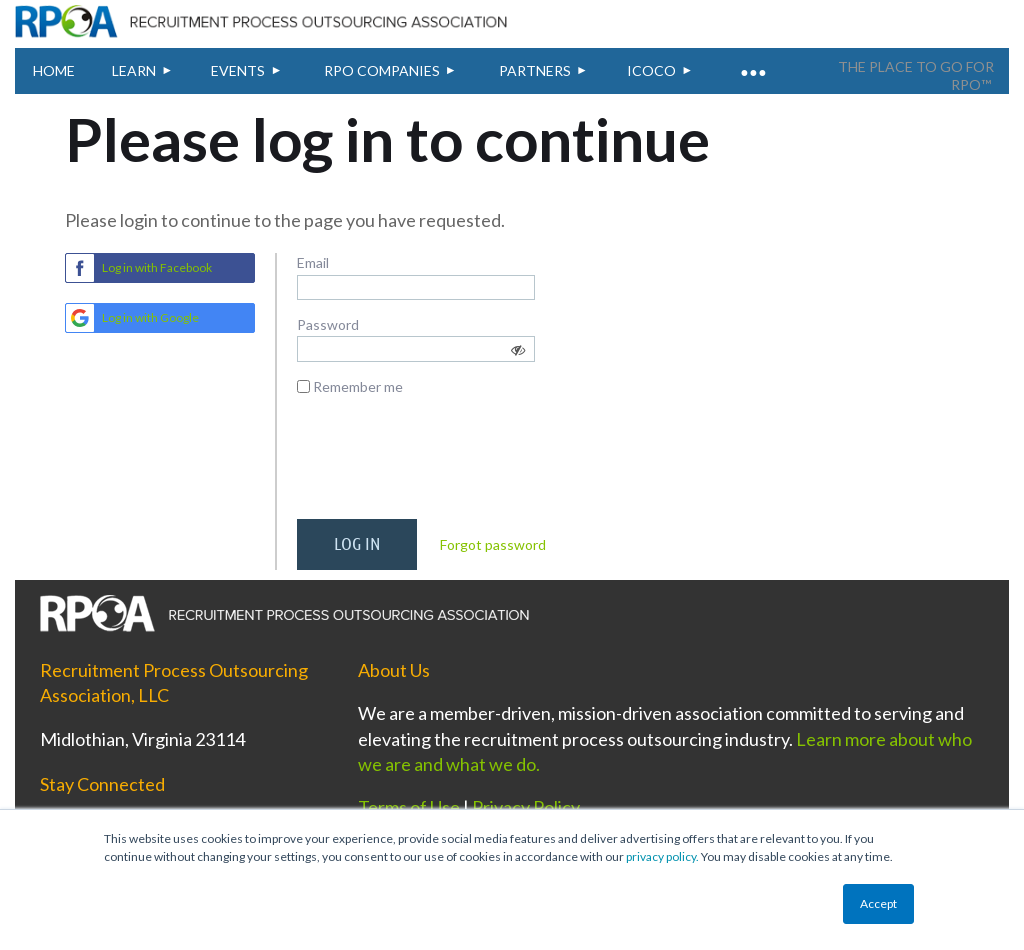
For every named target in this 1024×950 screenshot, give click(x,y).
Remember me (358, 386)
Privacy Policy (526, 807)
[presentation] (449, 465)
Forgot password (493, 544)
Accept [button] (878, 903)
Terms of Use (409, 807)
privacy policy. (662, 856)
